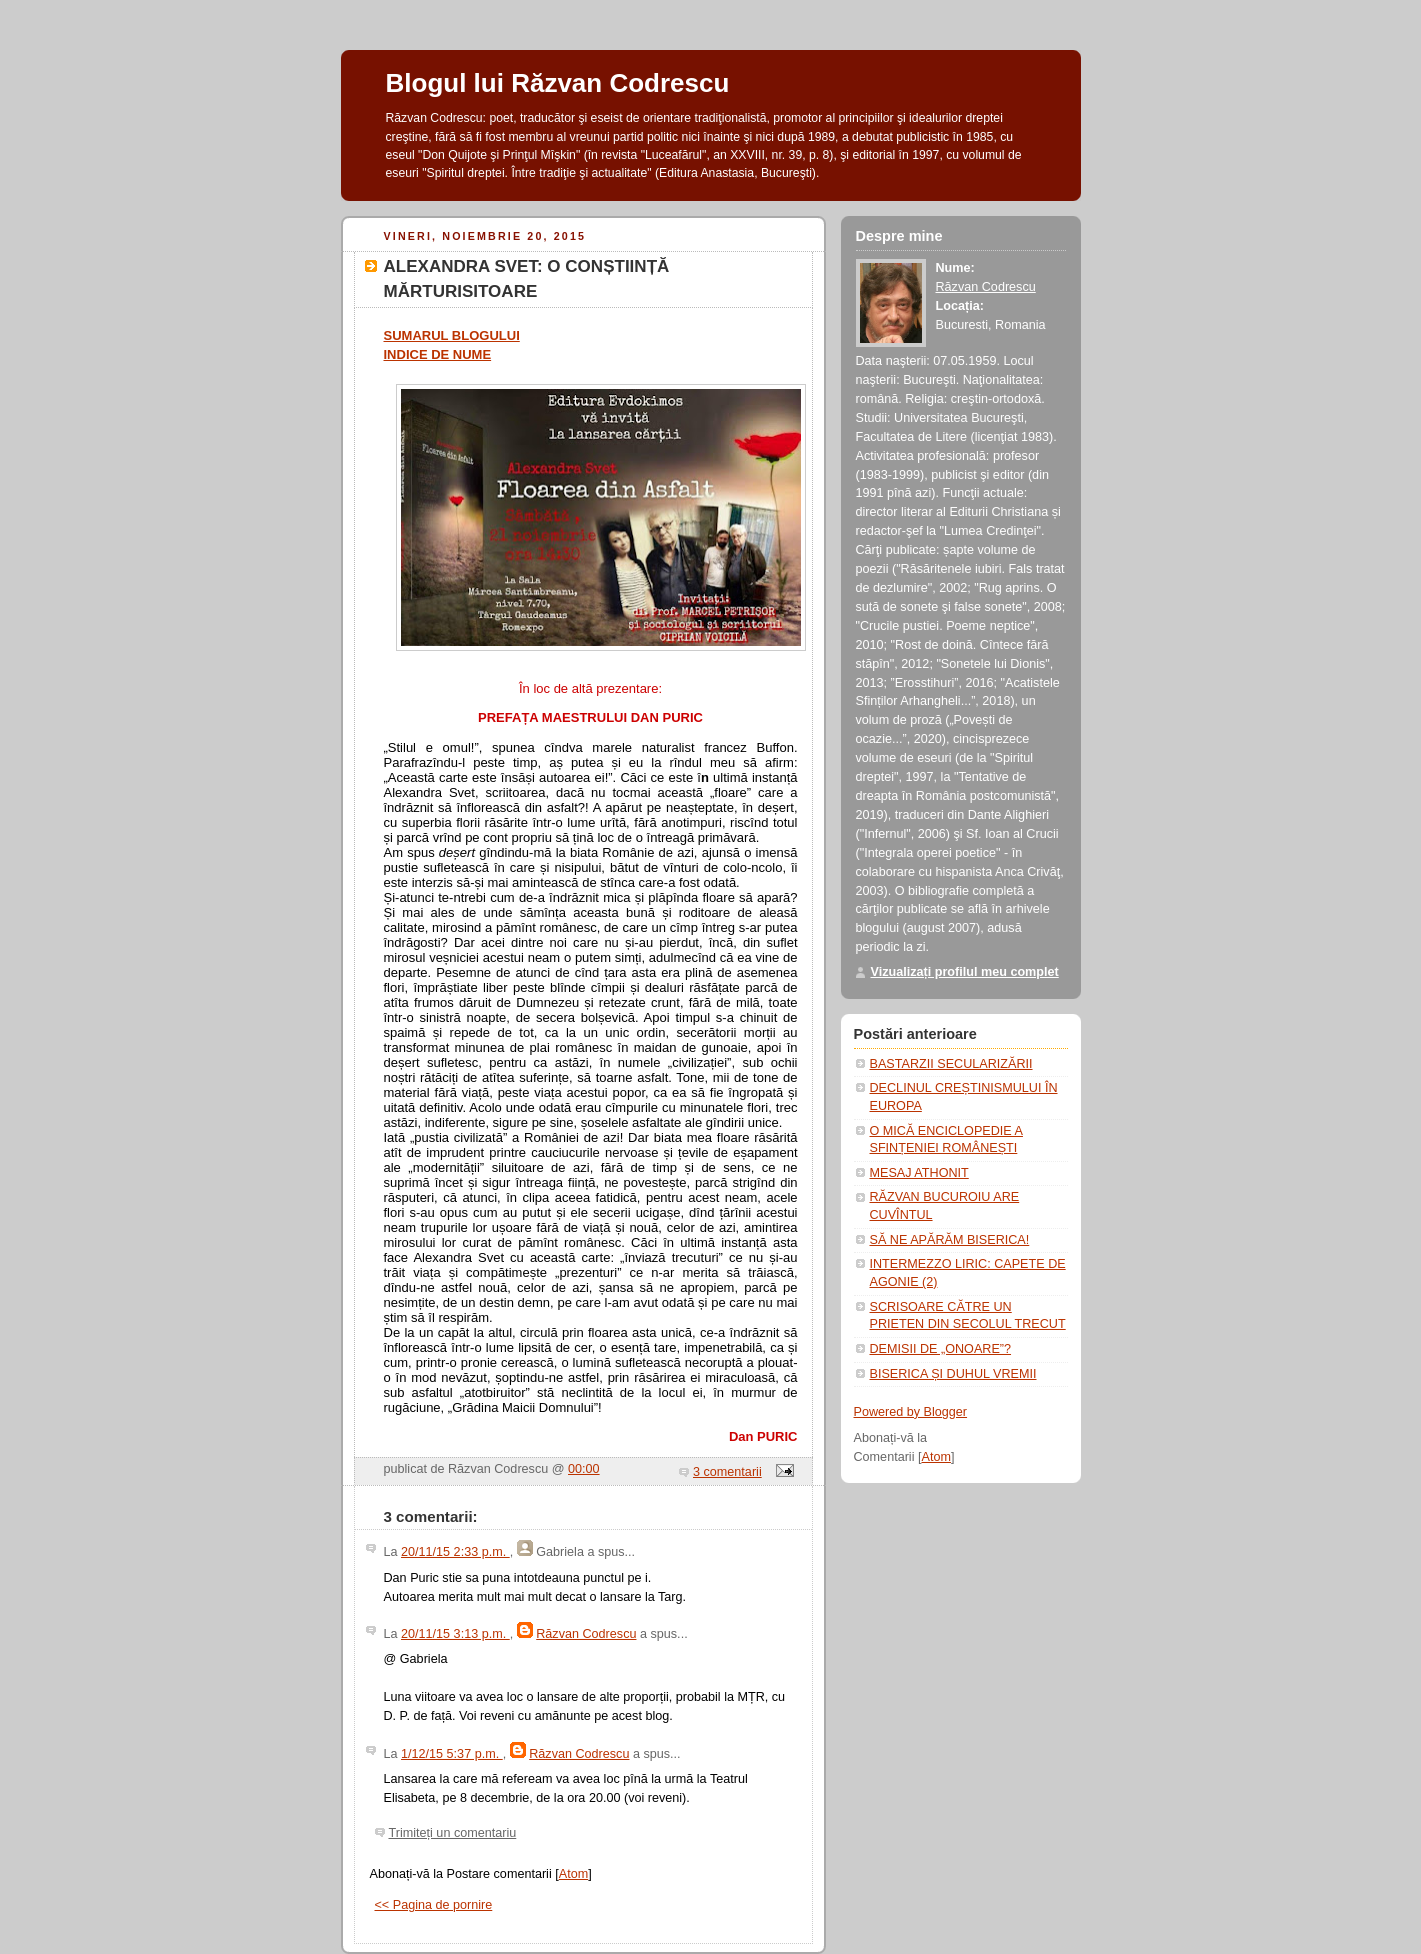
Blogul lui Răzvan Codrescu (558, 83)
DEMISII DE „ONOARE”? (941, 1349)
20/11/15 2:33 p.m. (455, 1552)
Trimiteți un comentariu (453, 1833)
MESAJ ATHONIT (919, 1173)
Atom (573, 1874)
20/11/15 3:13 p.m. (455, 1634)
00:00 (584, 1469)
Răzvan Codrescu (586, 1634)
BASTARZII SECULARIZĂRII (951, 1064)
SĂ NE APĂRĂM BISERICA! (950, 1240)
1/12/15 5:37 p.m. (452, 1754)
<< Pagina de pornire (434, 1905)
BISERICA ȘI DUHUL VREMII (953, 1374)
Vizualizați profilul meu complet (965, 972)
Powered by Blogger (911, 1412)
